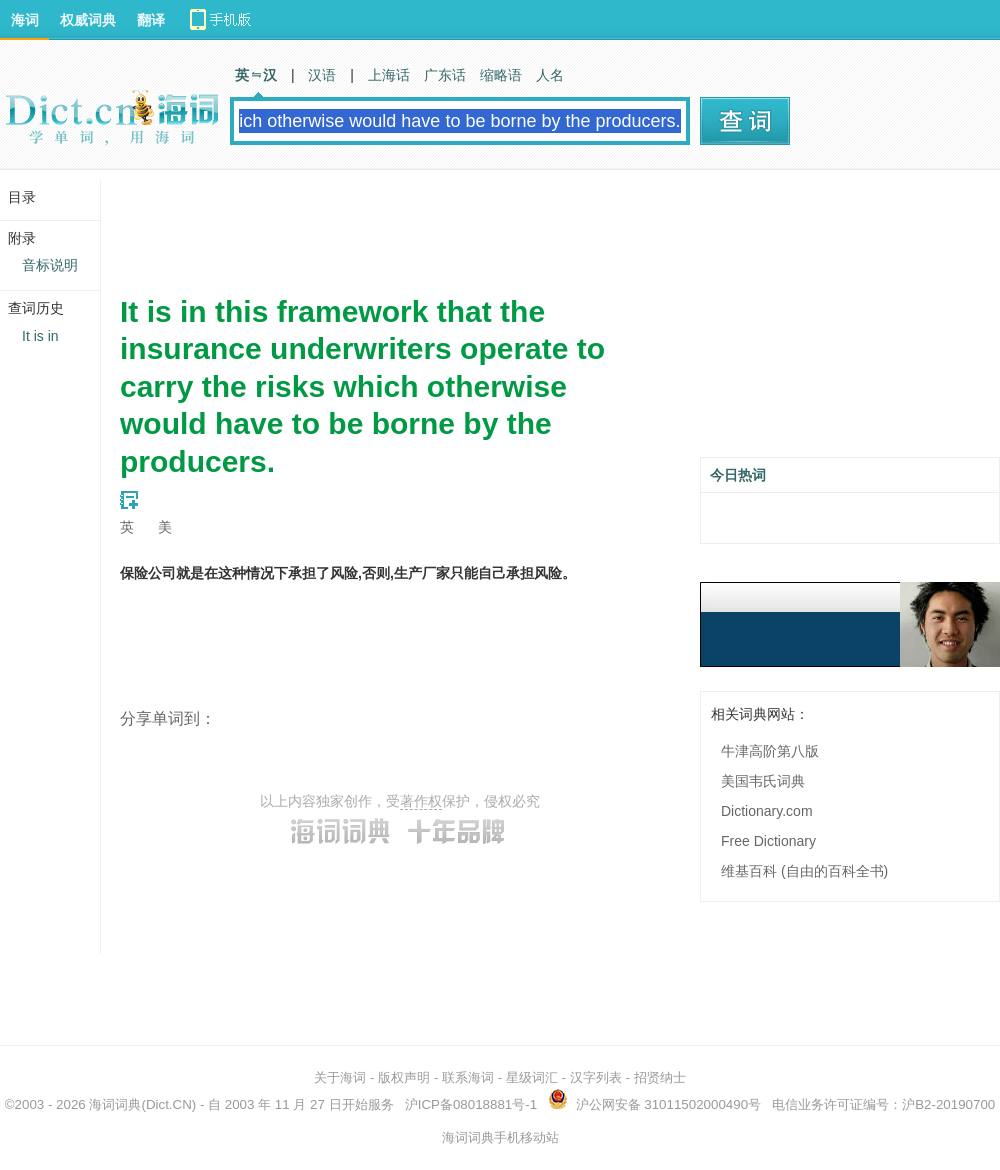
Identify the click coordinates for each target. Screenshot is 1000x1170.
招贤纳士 (660, 1077)
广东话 (445, 75)
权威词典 (88, 20)
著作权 (421, 801)
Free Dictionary (768, 841)
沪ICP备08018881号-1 (471, 1104)
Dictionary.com (767, 811)
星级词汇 (532, 1077)
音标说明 (50, 265)
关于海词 (340, 1077)
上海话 (389, 75)
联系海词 (468, 1077)
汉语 (322, 75)
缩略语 (501, 75)
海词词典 (115, 1104)
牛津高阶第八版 (770, 751)
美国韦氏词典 (763, 781)
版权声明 (404, 1077)
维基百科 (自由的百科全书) (804, 871)
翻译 (151, 20)
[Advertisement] (484, 225)
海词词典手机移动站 (500, 1137)
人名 (550, 75)
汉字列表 (596, 1077)
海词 (25, 20)
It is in (40, 336)
